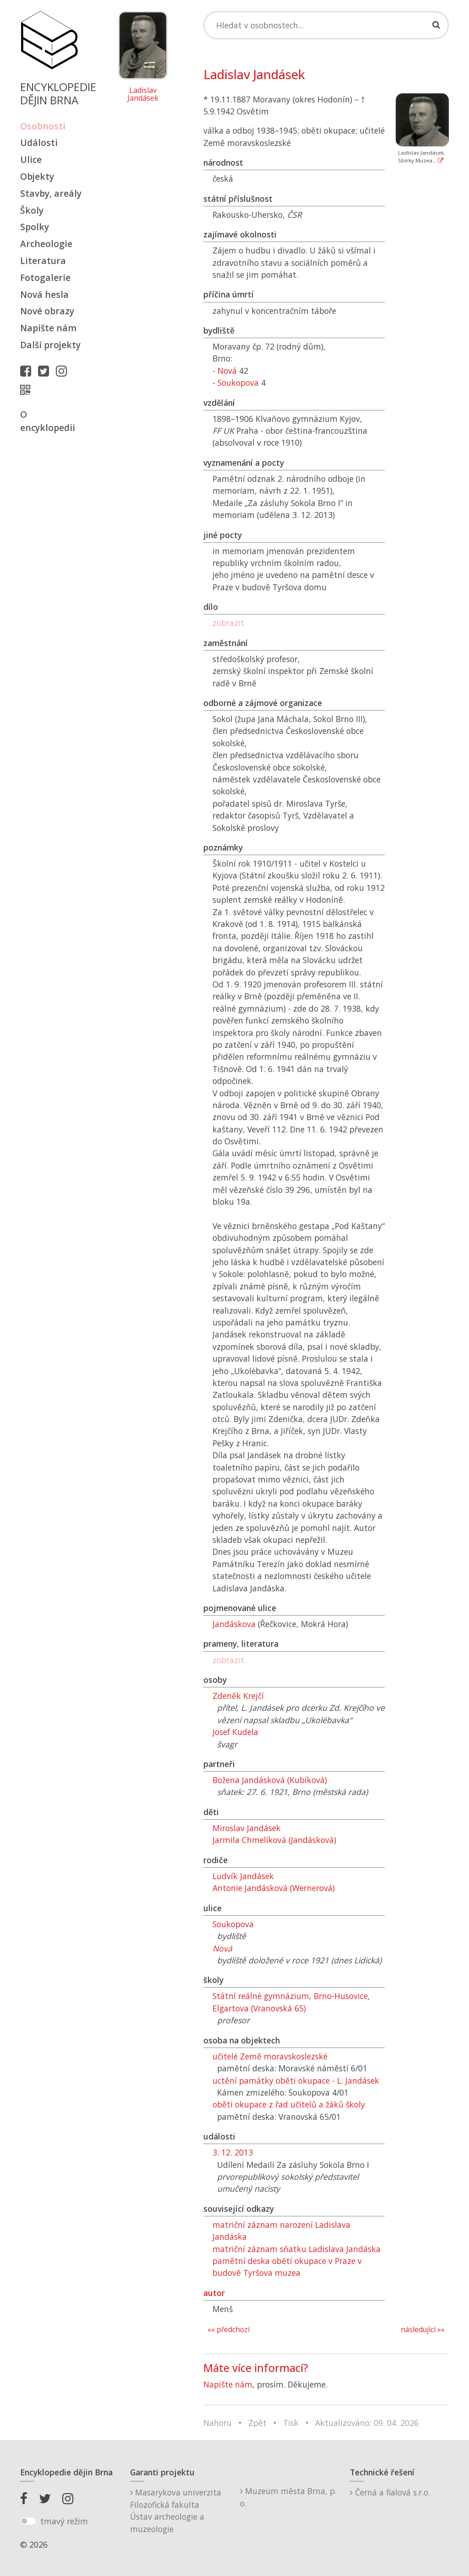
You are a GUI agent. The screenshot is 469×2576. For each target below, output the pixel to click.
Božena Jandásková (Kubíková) (270, 1779)
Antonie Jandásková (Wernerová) (274, 1887)
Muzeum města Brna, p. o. (288, 2496)
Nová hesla (44, 294)
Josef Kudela (235, 1731)
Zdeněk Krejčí (238, 1695)
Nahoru (217, 2422)
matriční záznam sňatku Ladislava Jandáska (297, 2248)
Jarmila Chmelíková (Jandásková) (274, 1839)
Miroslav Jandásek (247, 1827)
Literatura (43, 260)
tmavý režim (64, 2521)
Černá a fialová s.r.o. (390, 2492)
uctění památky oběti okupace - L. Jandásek (296, 2080)
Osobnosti (42, 126)
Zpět (257, 2422)
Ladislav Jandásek (142, 94)
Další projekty (50, 345)
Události (39, 142)
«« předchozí (228, 2329)
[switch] (28, 2521)
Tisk (291, 2422)
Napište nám (48, 328)
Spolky (34, 227)
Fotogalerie (45, 277)
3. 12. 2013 (233, 2152)
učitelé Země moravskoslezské (270, 2056)
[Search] (326, 25)
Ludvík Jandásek (243, 1875)
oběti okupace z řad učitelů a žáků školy (289, 2104)
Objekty (37, 176)
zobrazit (228, 622)
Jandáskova (234, 1623)
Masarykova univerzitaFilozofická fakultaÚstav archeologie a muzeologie (175, 2510)
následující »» (423, 2329)
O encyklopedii (47, 421)
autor (214, 2292)
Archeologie (46, 243)
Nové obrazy (47, 311)
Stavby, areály (51, 193)
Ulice (31, 159)
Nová (227, 370)
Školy (32, 210)
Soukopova (238, 382)
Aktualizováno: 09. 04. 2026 (367, 2422)
